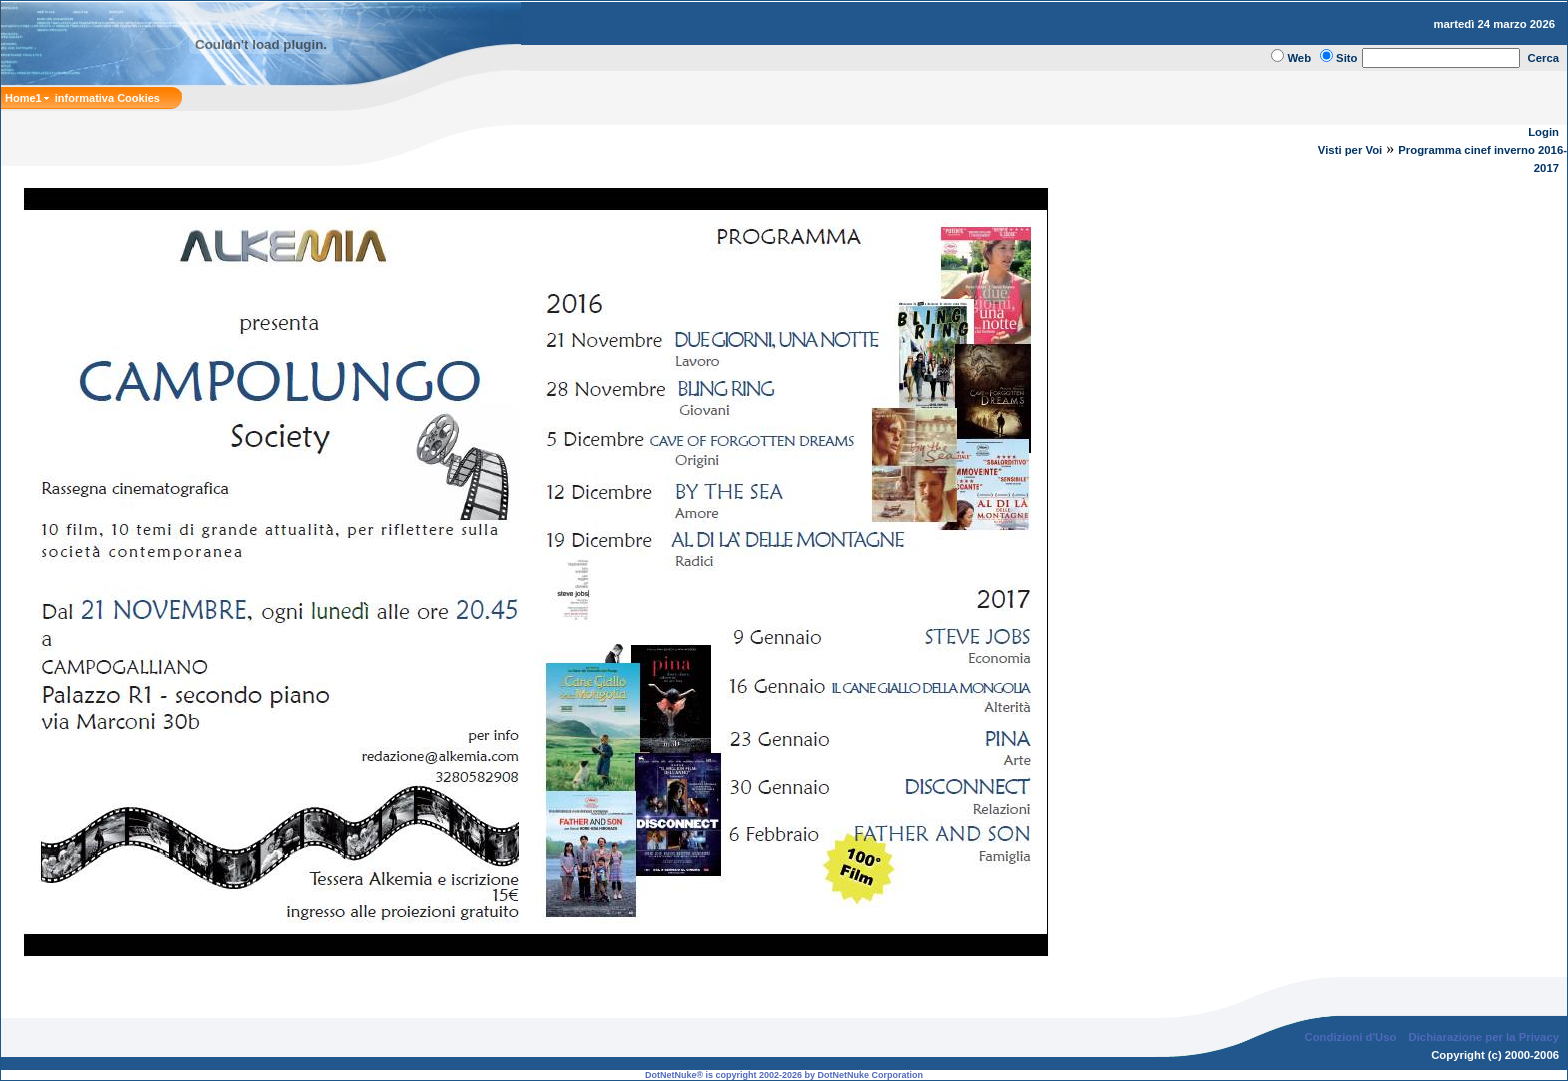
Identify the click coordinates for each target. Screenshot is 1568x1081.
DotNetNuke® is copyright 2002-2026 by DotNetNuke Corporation (784, 1075)
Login (1543, 132)
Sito (1346, 58)
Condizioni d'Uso (1350, 1037)
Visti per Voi (1350, 150)
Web (1299, 58)
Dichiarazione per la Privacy (1484, 1037)
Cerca (1544, 58)
